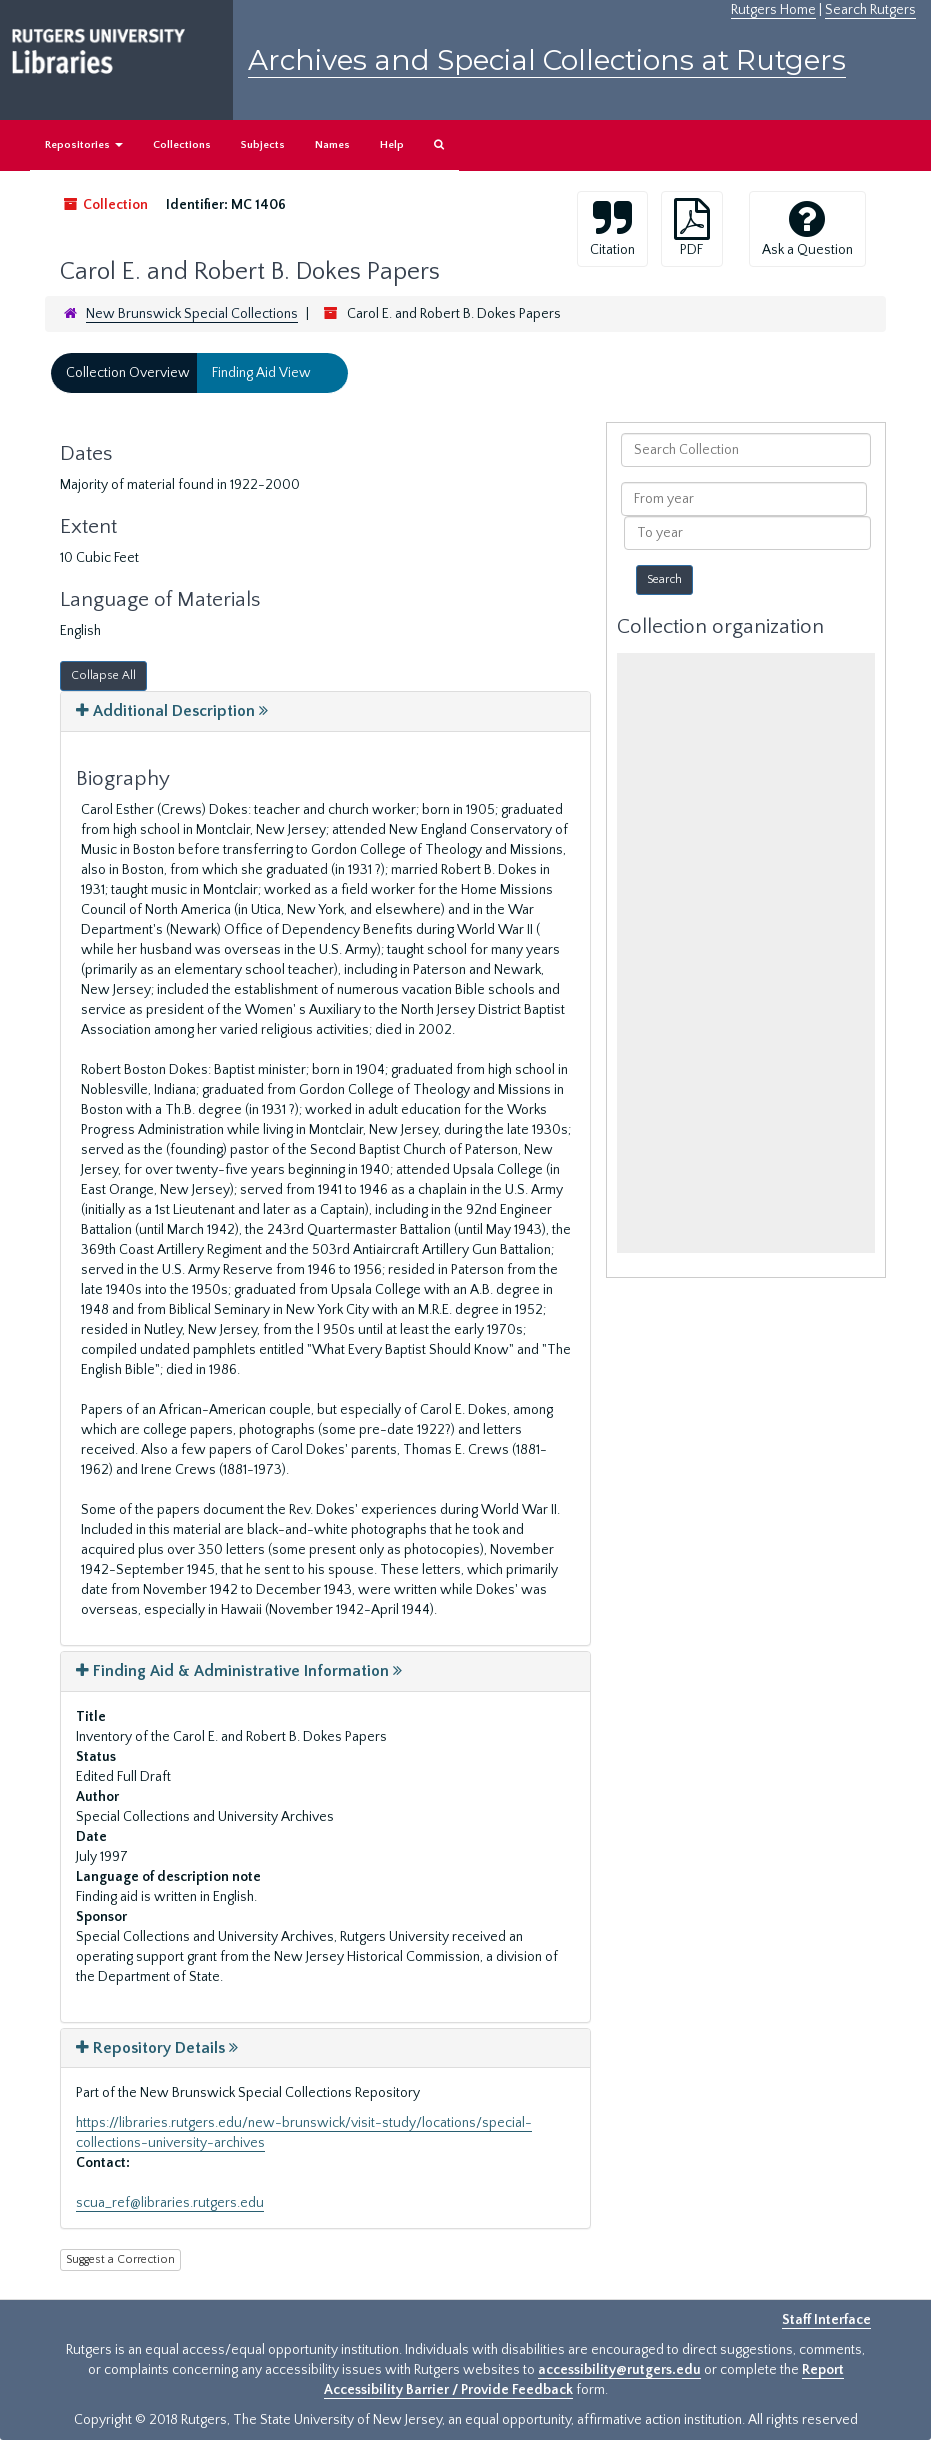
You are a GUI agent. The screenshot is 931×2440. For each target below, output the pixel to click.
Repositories (84, 145)
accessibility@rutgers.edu (619, 2370)
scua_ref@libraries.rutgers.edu (170, 2203)
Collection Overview (128, 373)
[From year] (744, 499)
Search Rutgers (870, 10)
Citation (612, 228)
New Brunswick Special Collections (192, 314)
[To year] (747, 533)
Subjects (263, 145)
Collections (182, 145)
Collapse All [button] (103, 675)
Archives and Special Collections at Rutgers (547, 60)
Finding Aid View (261, 373)
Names (332, 145)
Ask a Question (807, 228)
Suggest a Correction (120, 2259)
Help (392, 145)
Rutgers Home (773, 10)
